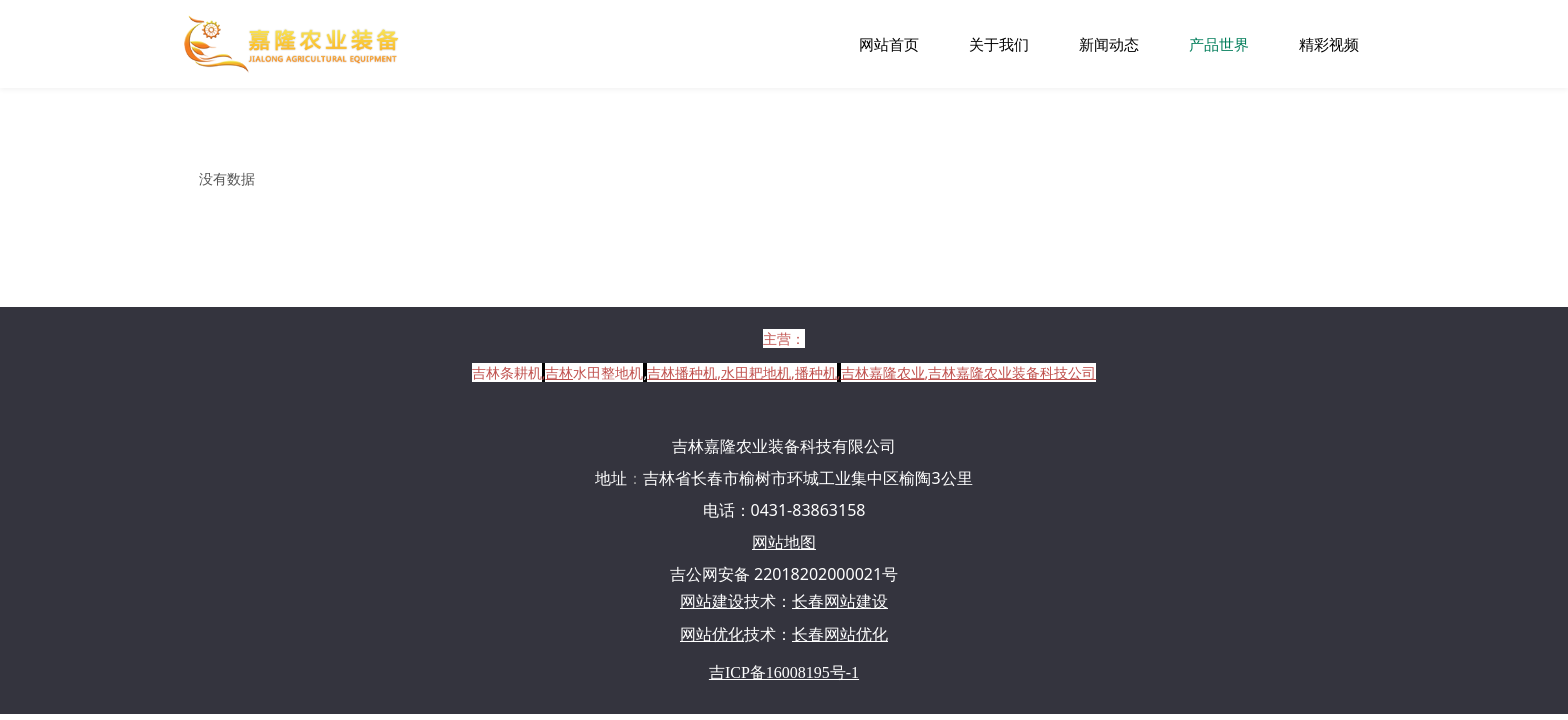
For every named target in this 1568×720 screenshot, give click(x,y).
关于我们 (999, 44)
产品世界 (1219, 44)
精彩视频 (1329, 44)
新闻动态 (1109, 44)
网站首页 (889, 44)
